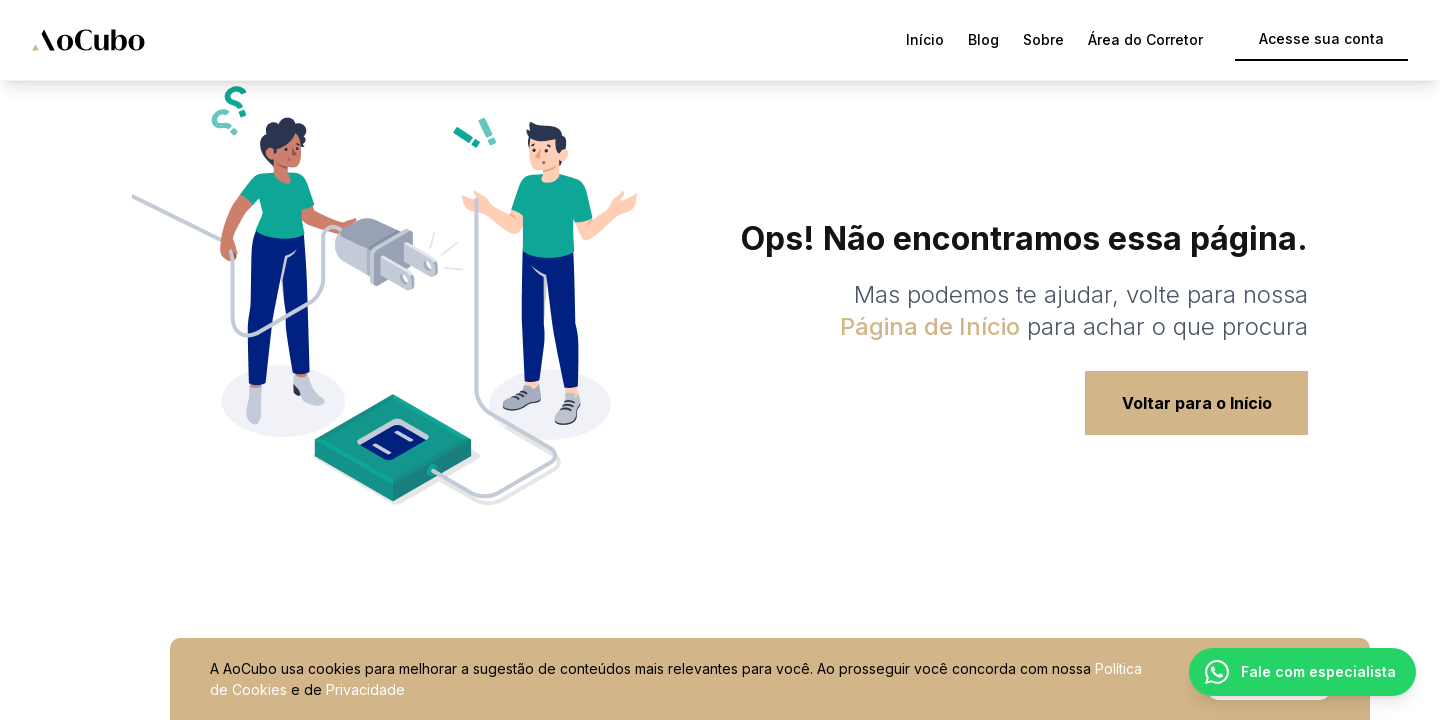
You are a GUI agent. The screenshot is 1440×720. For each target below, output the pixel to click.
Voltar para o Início (1197, 403)
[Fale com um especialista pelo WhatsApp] (1302, 672)
